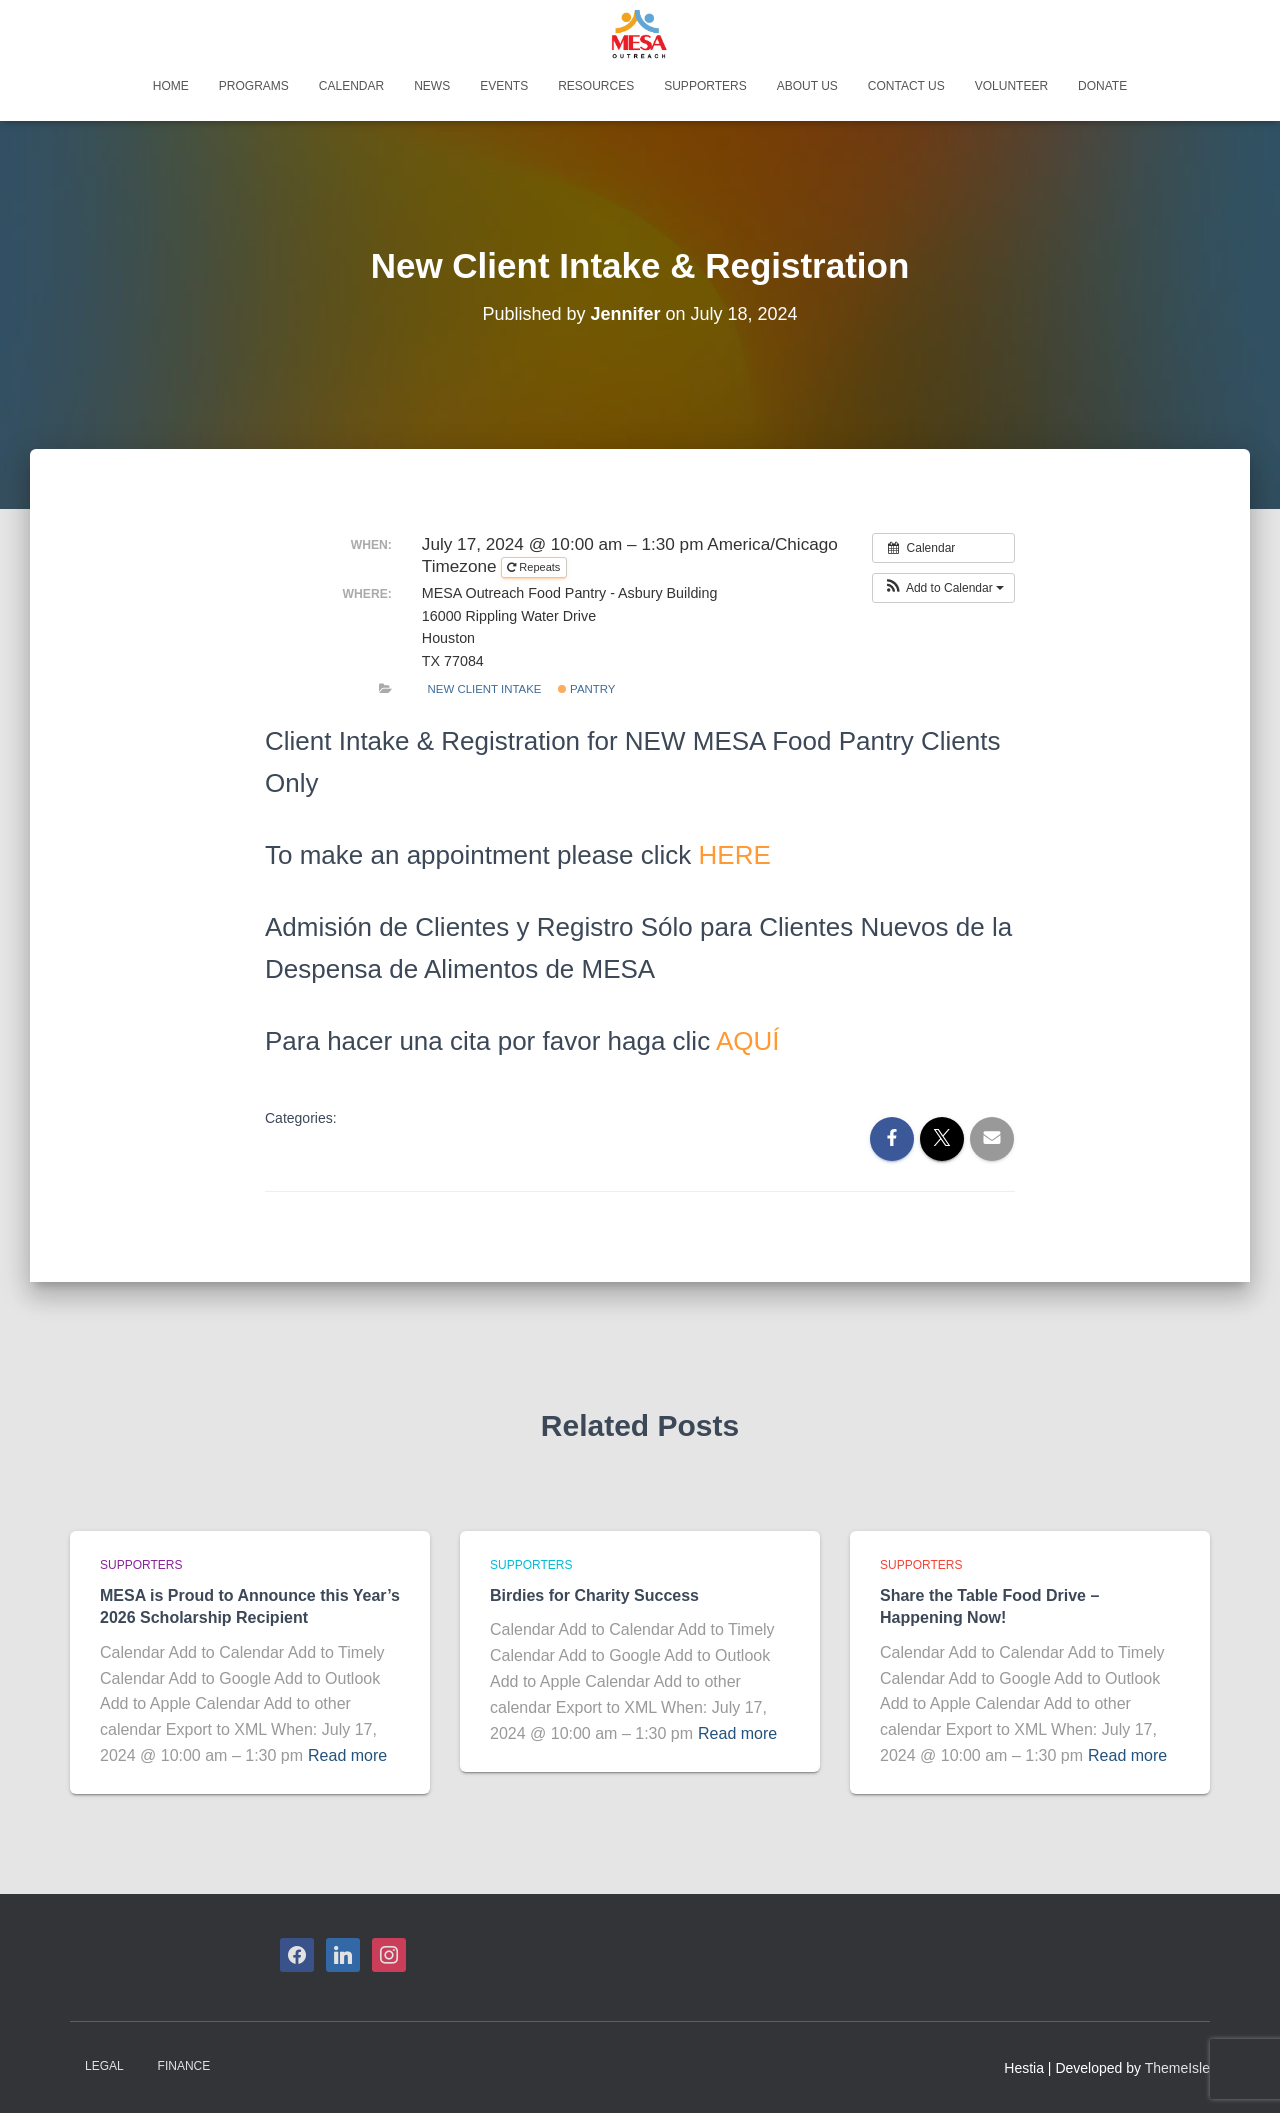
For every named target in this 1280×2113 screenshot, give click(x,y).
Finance (184, 2066)
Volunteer (1011, 86)
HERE (735, 855)
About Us (807, 86)
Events (504, 86)
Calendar (351, 86)
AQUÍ (748, 1041)
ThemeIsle (1177, 2068)
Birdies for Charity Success (594, 1595)
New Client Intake (485, 689)
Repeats (535, 567)
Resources (596, 86)
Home (171, 86)
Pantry (587, 689)
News (432, 86)
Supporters (705, 86)
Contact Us (906, 86)
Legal (104, 2066)
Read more (347, 1755)
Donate (1102, 86)
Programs (254, 86)
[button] (943, 588)
